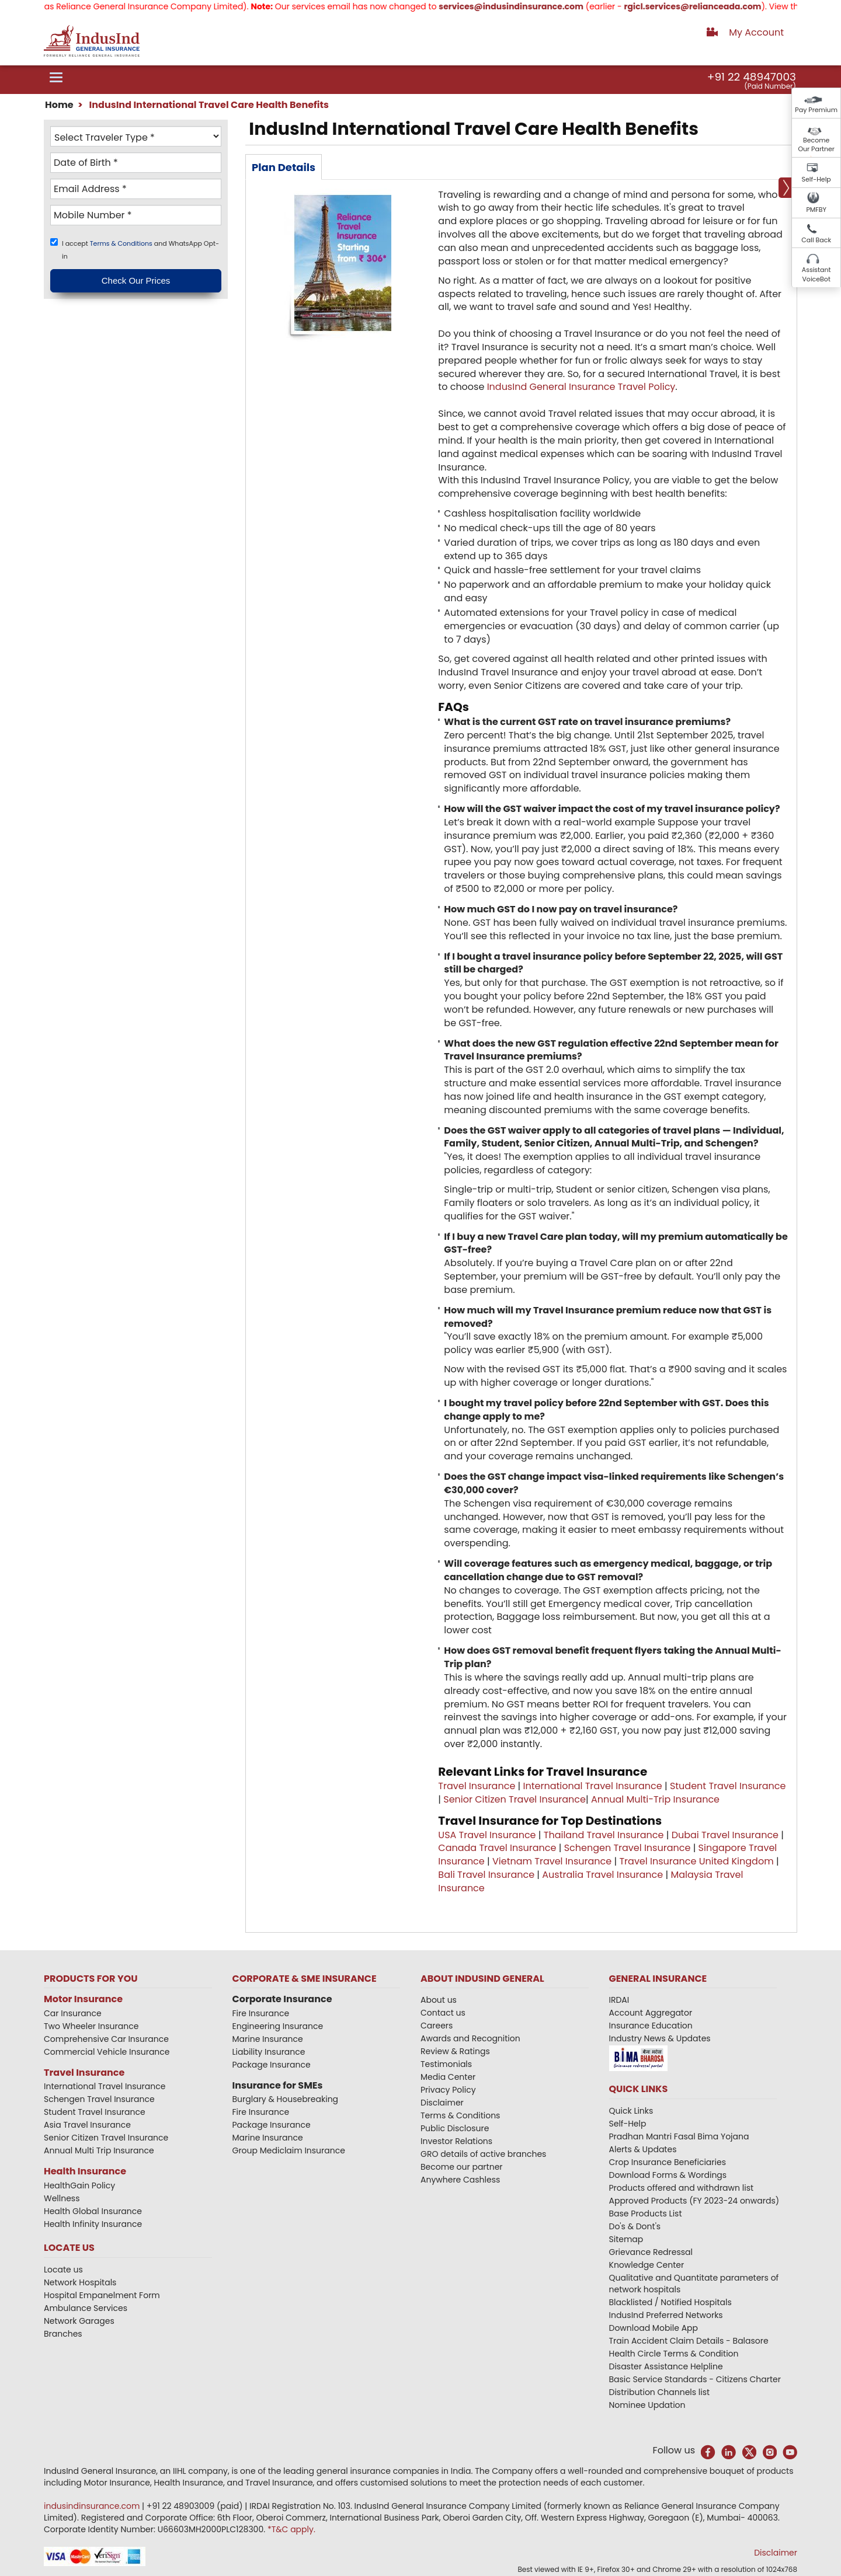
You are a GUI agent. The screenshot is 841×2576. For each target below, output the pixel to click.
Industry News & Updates (660, 2038)
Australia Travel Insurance (602, 1874)
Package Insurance (271, 2064)
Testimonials (446, 2064)
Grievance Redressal (651, 2252)
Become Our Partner (816, 144)
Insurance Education (651, 2025)
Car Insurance (73, 2013)
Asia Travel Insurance (87, 2125)
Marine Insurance (267, 2039)
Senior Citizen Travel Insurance (514, 1799)
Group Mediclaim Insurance (288, 2150)
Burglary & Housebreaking (285, 2099)
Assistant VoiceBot (816, 274)
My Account (756, 32)
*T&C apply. (291, 2529)
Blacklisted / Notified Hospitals (670, 2302)
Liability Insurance (268, 2052)
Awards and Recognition (470, 2038)
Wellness (62, 2198)
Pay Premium (816, 109)
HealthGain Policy (79, 2185)
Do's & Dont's (635, 2226)
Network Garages (79, 2321)
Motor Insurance (83, 1999)
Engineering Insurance (278, 2026)
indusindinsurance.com (93, 2506)
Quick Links (631, 2111)
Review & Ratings (455, 2051)
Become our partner (461, 2167)
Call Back (816, 240)
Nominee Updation (647, 2405)
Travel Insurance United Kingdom (696, 1861)
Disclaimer (442, 2102)
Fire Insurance (261, 2013)
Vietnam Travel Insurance (551, 1861)
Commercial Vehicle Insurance (107, 2052)
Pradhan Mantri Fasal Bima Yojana (679, 2136)
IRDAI (619, 2000)
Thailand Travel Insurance (604, 1835)
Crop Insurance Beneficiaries (667, 2162)
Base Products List (645, 2213)
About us (438, 2000)
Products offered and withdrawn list (681, 2188)
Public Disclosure (454, 2128)
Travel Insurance (476, 1786)
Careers (436, 2025)
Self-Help (816, 179)
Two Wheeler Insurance (91, 2026)
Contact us (442, 2013)
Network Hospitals (80, 2282)
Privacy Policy (448, 2090)
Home (59, 104)
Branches (63, 2334)
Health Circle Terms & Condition (674, 2353)
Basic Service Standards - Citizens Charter (695, 2379)
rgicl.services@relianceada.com (717, 6)
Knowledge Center (646, 2265)
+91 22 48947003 (751, 76)
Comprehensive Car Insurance (106, 2039)
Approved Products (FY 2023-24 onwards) (694, 2200)
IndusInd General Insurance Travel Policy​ (581, 386)
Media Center (447, 2077)
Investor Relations (456, 2141)
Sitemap (626, 2239)
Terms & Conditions (122, 243)
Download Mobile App (653, 2328)
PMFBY (816, 209)
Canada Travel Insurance (497, 1848)
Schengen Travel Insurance (627, 1848)
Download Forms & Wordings (668, 2175)
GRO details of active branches (483, 2154)
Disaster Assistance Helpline (666, 2366)
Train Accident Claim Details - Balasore (689, 2341)
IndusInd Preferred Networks (666, 2315)
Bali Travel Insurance (486, 1874)
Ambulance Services (85, 2308)
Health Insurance (85, 2171)
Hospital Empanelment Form (102, 2295)
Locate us (63, 2269)
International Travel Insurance (592, 1786)
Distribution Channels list (659, 2392)
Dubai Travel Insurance (725, 1835)
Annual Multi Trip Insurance (99, 2150)
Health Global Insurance (94, 2211)
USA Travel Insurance (487, 1835)
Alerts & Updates (643, 2149)
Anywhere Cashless (460, 2179)
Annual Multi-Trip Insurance (655, 1799)
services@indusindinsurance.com (535, 6)
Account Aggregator (651, 2013)
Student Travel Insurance (728, 1786)
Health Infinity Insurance (94, 2224)
